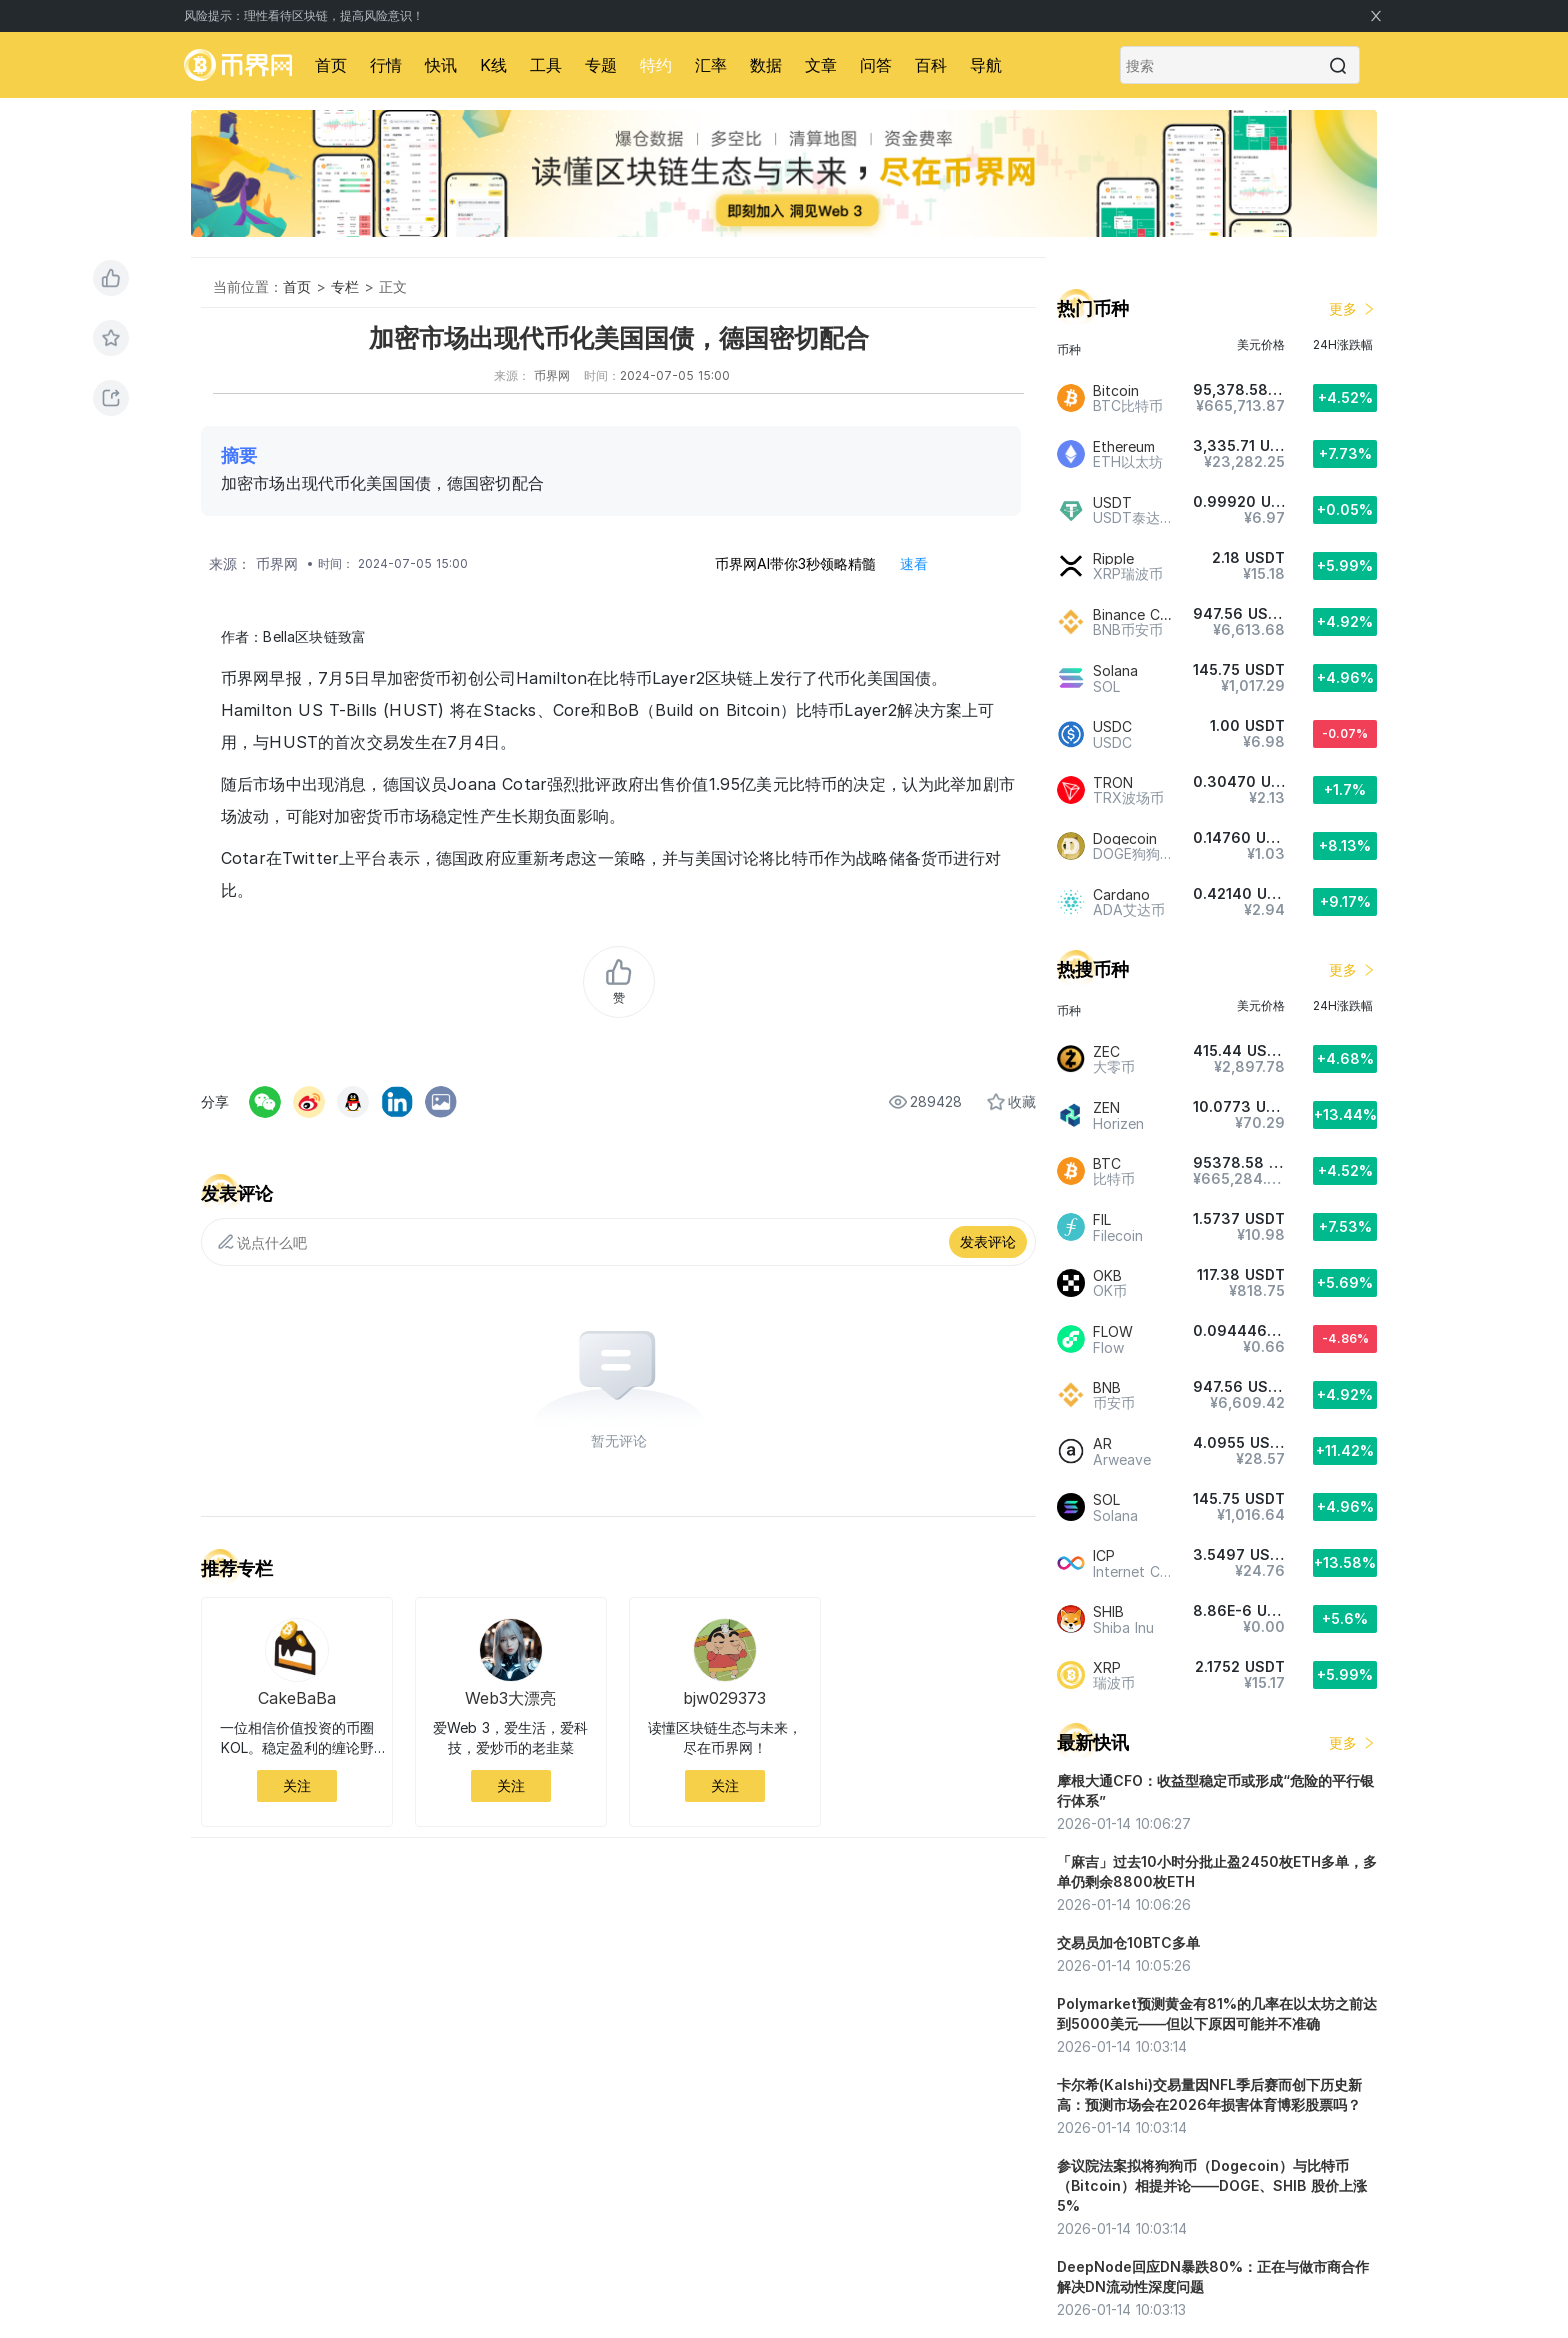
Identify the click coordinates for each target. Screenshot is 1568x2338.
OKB (1107, 1275)
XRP (1107, 1667)
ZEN (1106, 1107)
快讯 (441, 65)
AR (1102, 1443)
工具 (546, 65)
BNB (1107, 1387)
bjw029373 (724, 1698)
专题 (601, 65)
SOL (1106, 1499)
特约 (656, 65)
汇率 (711, 65)
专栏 (345, 286)
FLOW (1113, 1331)
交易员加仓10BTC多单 (1128, 1942)
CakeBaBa (297, 1698)
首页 (331, 65)
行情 (386, 65)
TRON (1113, 782)
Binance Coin (1136, 614)
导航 (986, 65)
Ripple (1113, 558)
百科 (931, 65)
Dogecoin (1125, 838)
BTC (1107, 1163)
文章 (821, 65)
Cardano (1121, 894)
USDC (1112, 726)
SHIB (1108, 1611)
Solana (1115, 670)
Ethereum (1124, 446)
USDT (1112, 502)
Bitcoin (1116, 390)
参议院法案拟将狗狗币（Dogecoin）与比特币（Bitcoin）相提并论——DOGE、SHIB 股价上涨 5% (1212, 2185)
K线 (493, 65)
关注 (297, 1785)
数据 (766, 65)
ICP (1104, 1555)
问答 (876, 65)
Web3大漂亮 (510, 1698)
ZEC (1106, 1051)
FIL (1102, 1219)
